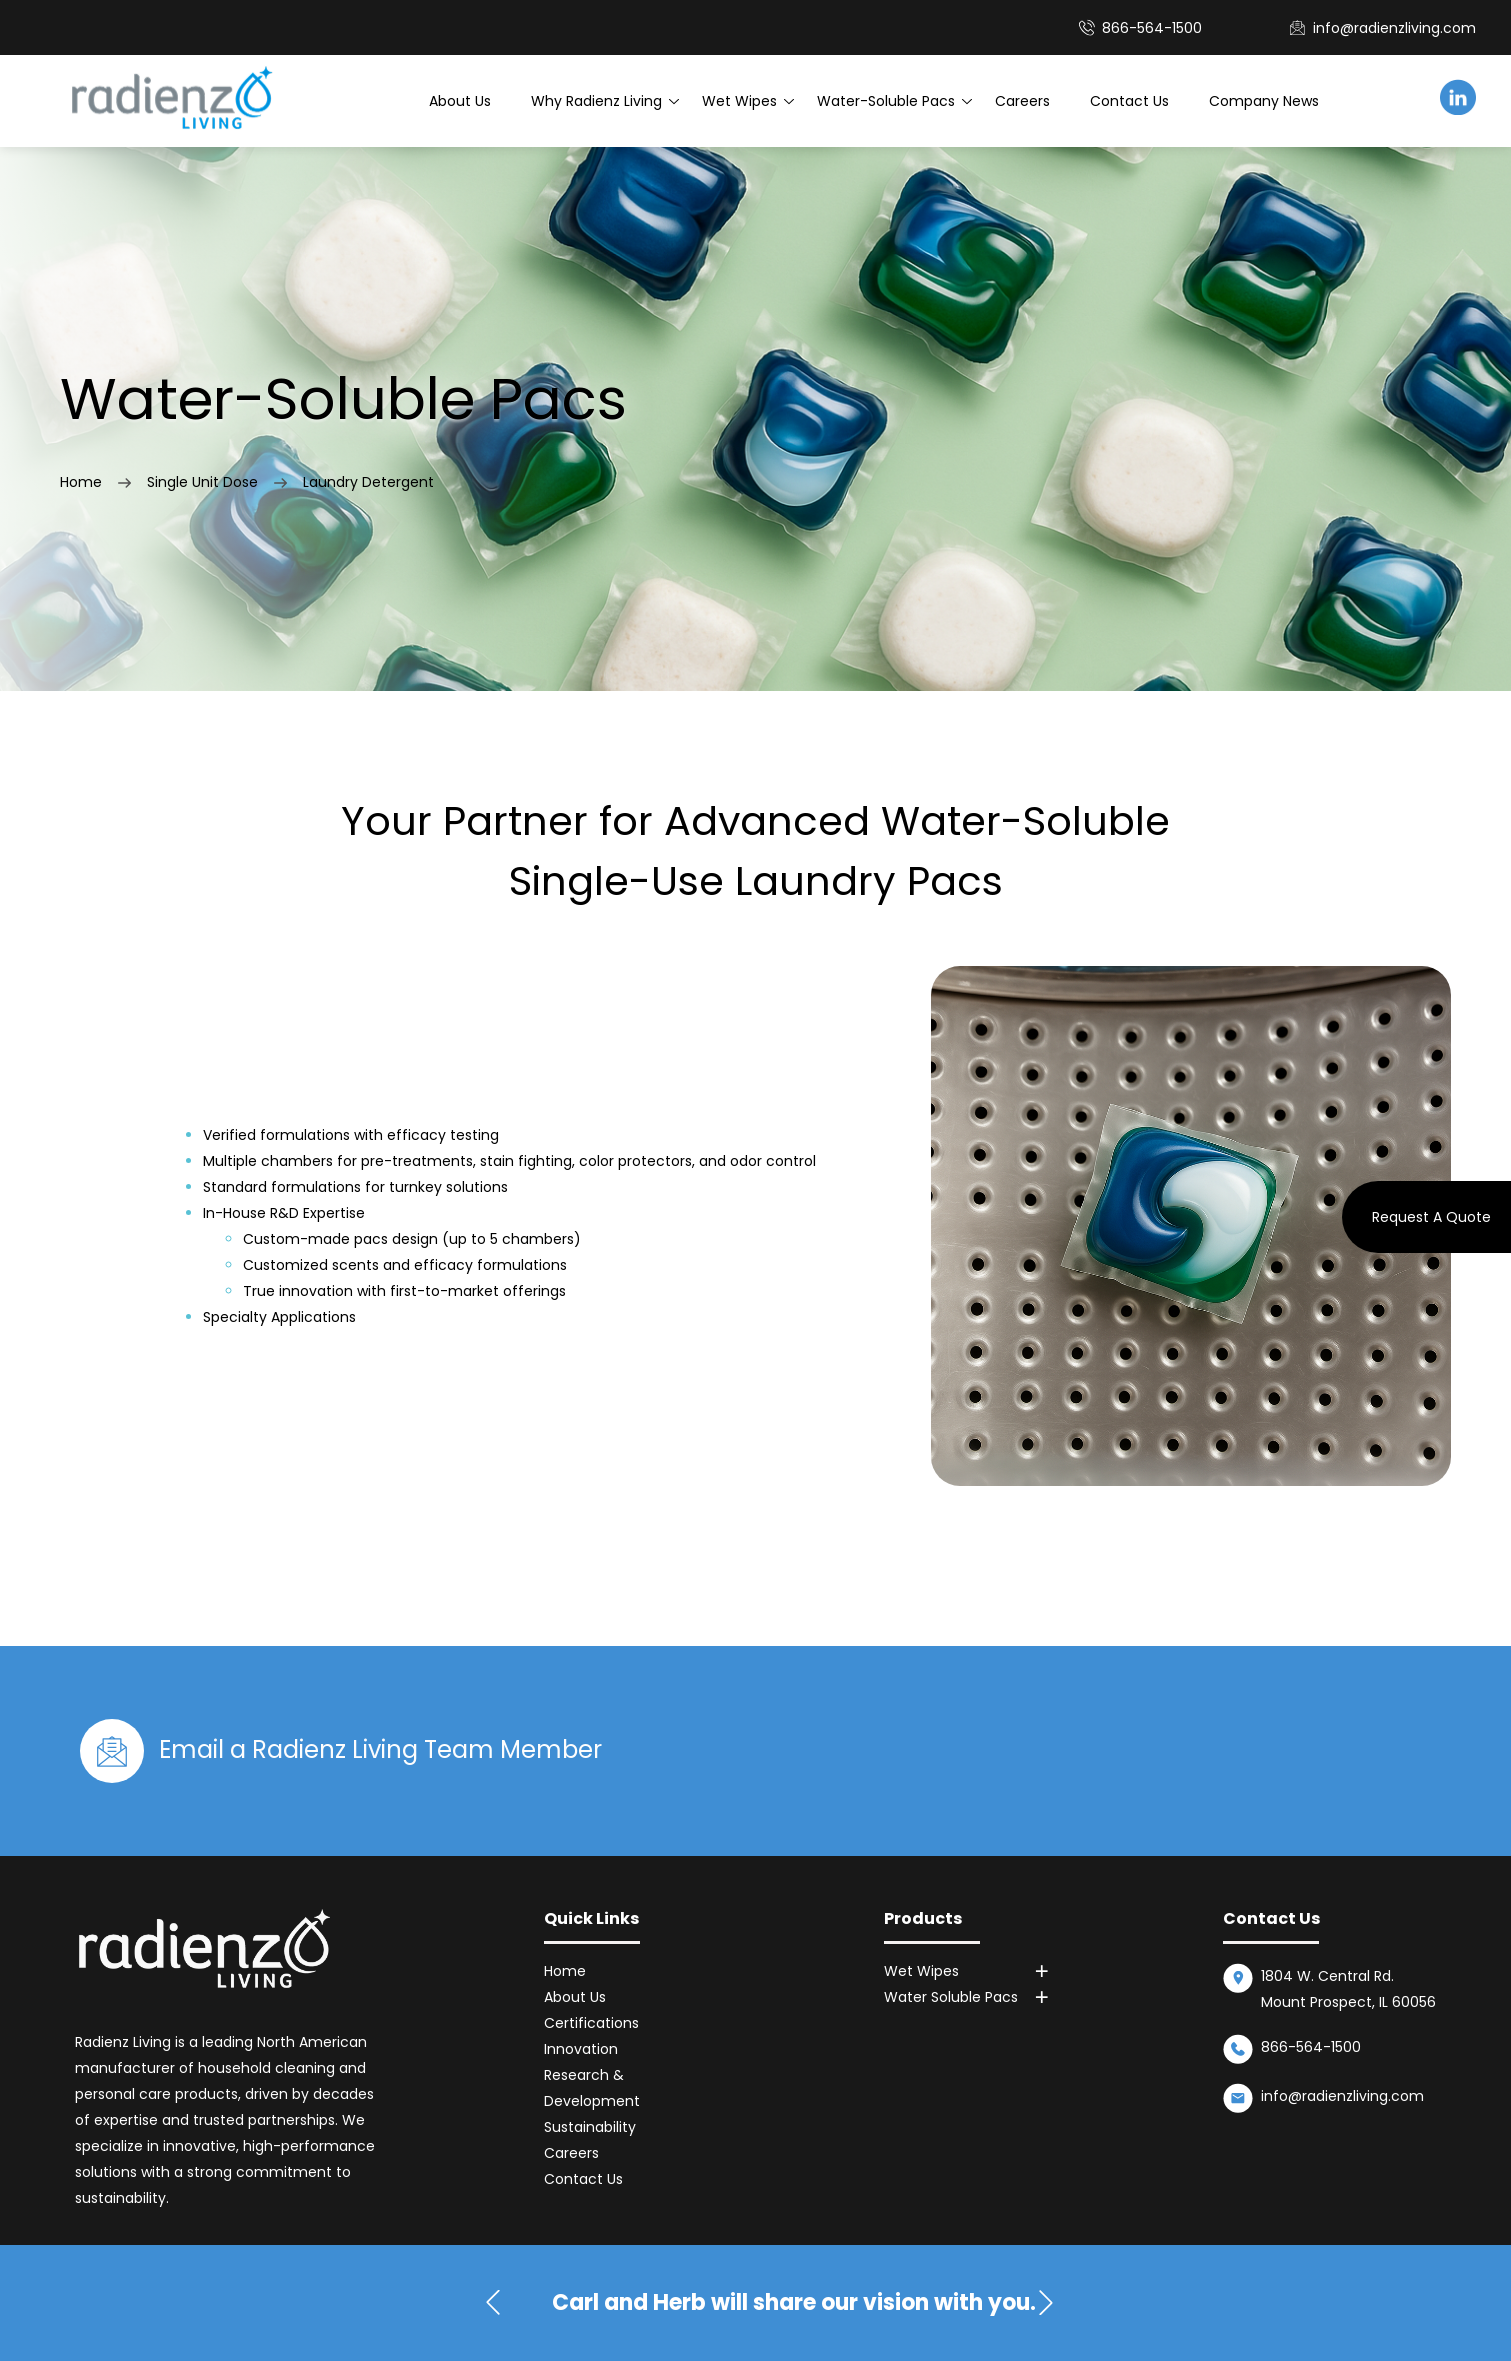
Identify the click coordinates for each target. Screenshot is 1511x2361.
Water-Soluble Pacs (886, 101)
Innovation (581, 2049)
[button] (1046, 2303)
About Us (460, 101)
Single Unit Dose (202, 482)
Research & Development (592, 2088)
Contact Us (1129, 101)
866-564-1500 (1311, 2047)
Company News (1264, 101)
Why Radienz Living (596, 101)
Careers (1022, 101)
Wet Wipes (739, 101)
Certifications (591, 2023)
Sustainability (590, 2127)
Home (81, 482)
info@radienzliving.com (1394, 28)
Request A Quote (1431, 1217)
